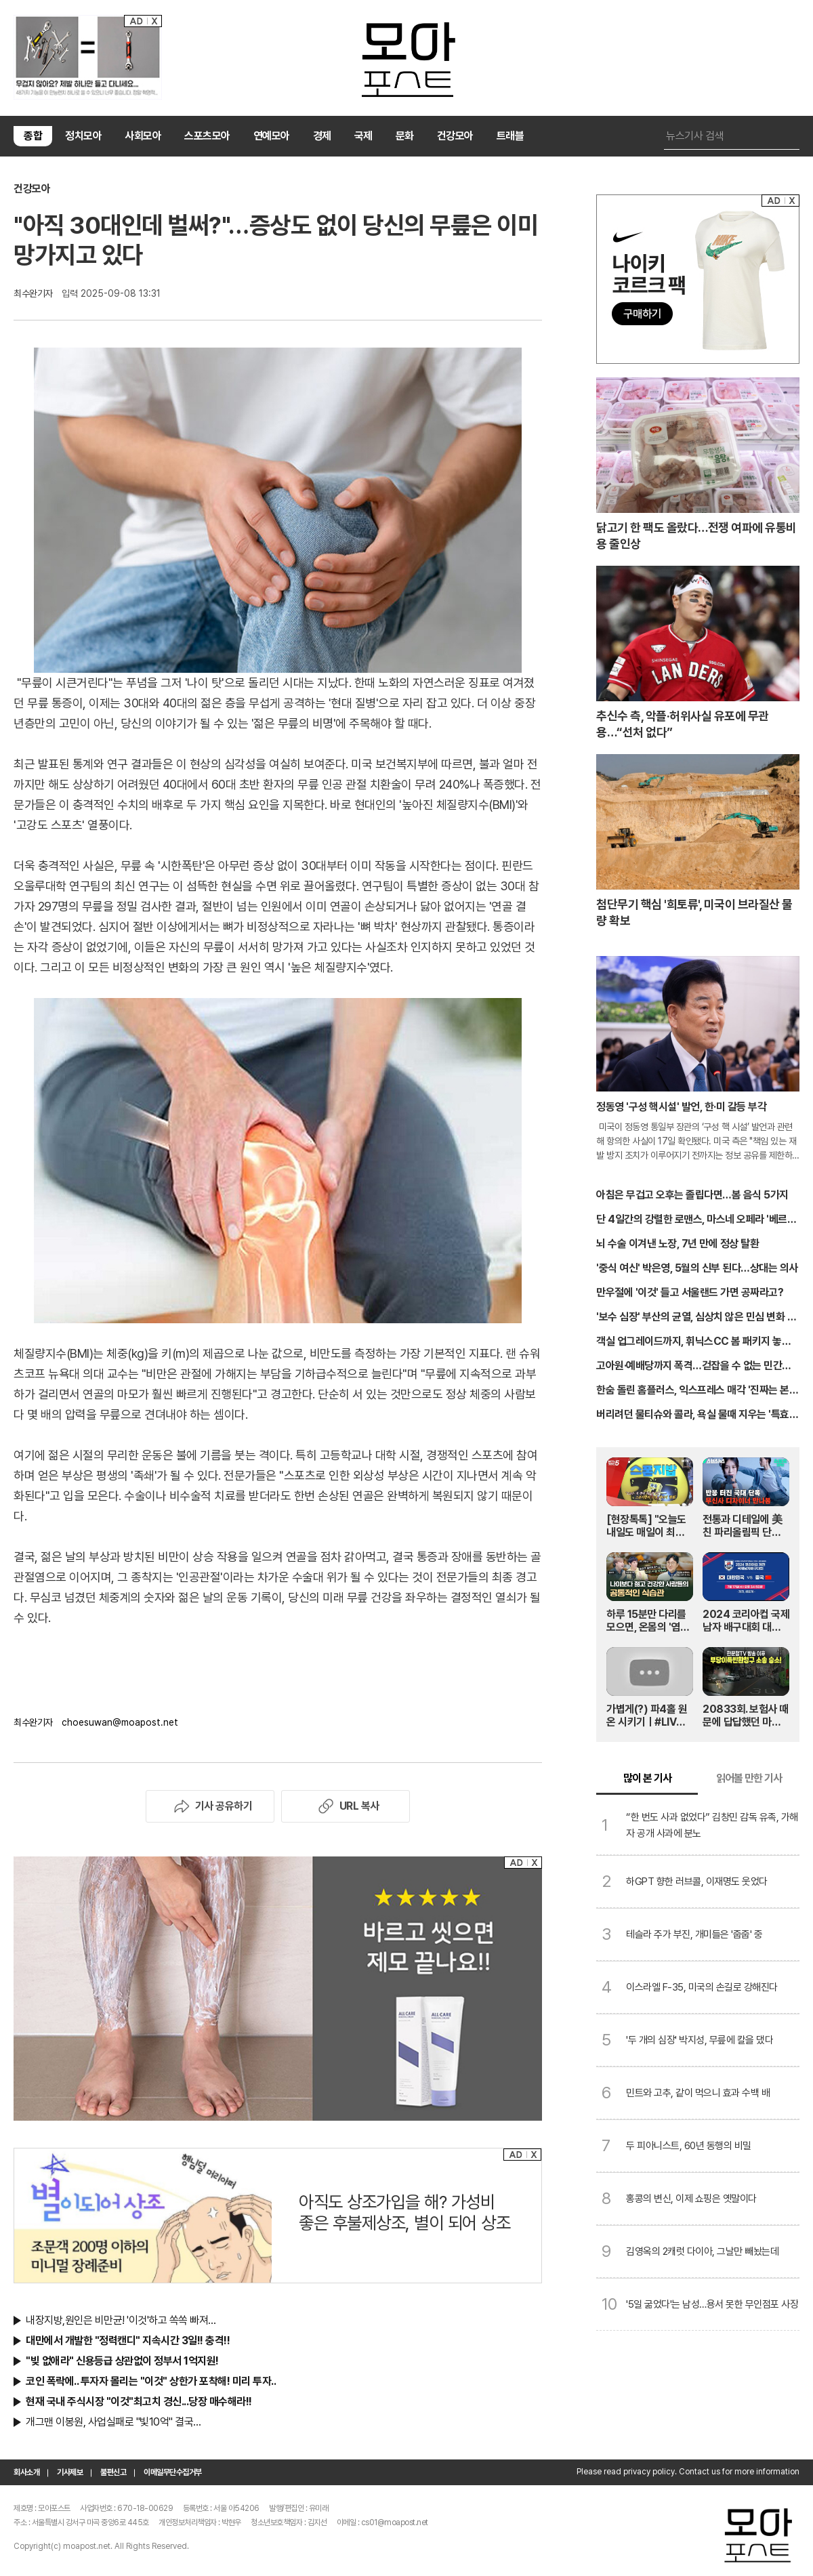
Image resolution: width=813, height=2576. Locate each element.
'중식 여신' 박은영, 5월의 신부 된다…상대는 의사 (697, 1268)
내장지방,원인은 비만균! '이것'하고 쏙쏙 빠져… (121, 2320)
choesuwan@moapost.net (120, 1722)
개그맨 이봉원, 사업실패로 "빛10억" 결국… (113, 2421)
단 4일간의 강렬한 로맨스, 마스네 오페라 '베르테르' (696, 1220)
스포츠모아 (207, 135)
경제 (322, 135)
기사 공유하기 (210, 1806)
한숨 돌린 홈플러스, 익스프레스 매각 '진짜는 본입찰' (697, 1391)
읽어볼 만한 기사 (749, 1778)
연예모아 (271, 135)
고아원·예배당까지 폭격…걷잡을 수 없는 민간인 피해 (693, 1366)
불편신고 (113, 2472)
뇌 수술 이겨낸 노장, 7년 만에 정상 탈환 (677, 1243)
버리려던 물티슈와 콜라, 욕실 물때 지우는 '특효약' (692, 1415)
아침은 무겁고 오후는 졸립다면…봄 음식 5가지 (692, 1194)
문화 (405, 135)
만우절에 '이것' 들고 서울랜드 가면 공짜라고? (689, 1292)
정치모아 (83, 135)
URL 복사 (345, 1806)
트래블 (510, 135)
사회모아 (143, 135)
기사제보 (70, 2472)
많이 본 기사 (647, 1778)
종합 (33, 135)
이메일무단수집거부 (173, 2472)
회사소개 (26, 2472)
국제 (363, 135)
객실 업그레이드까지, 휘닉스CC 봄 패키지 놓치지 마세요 (693, 1342)
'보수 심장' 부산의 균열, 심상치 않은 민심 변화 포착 (696, 1317)
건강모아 (455, 135)
